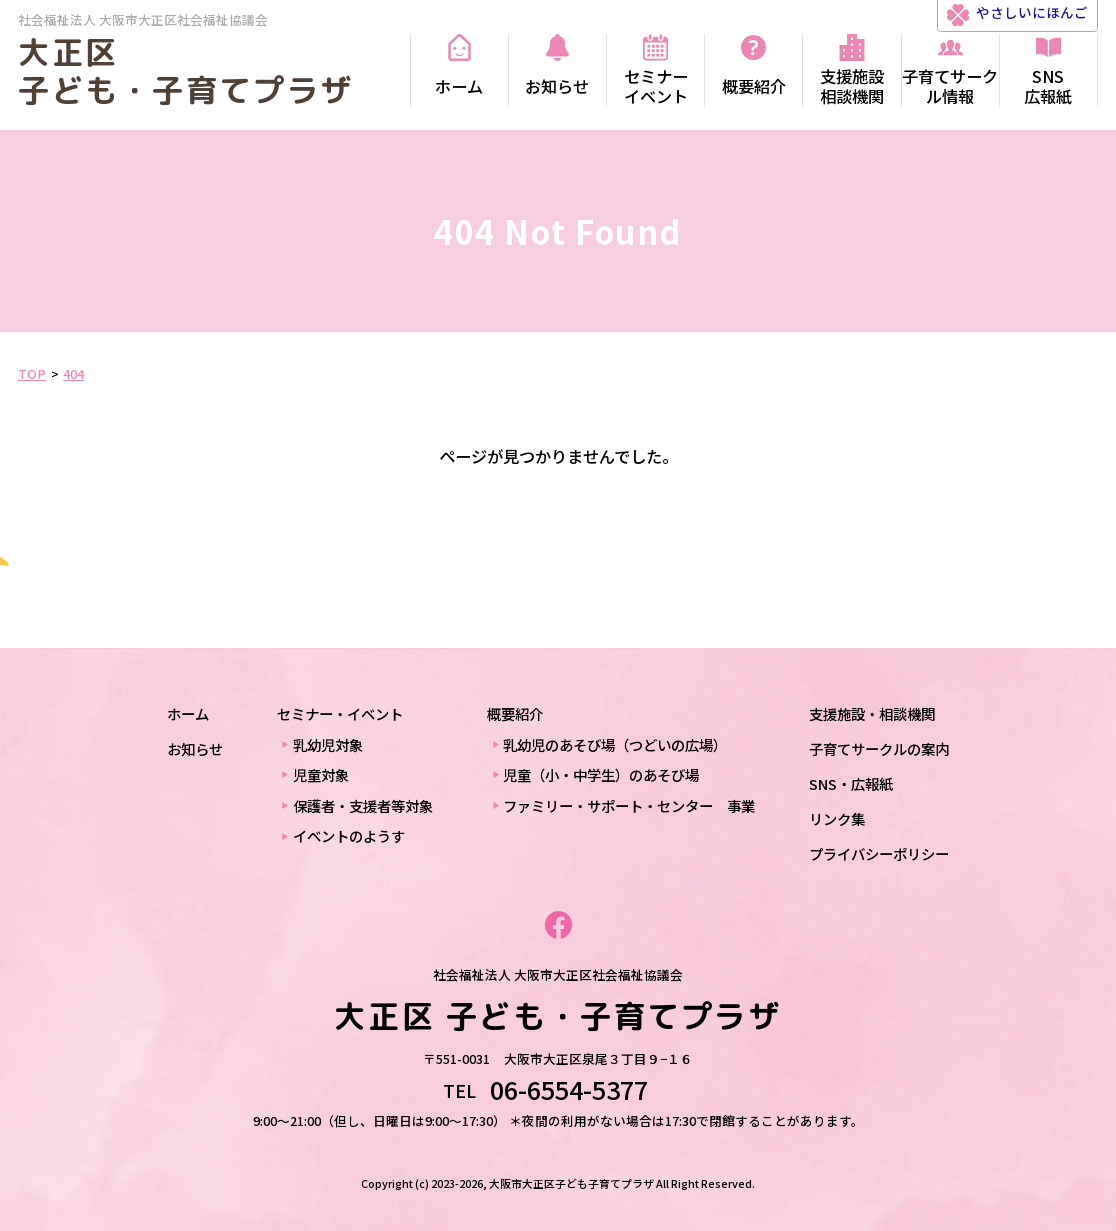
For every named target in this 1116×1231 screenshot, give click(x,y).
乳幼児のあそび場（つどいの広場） (615, 744)
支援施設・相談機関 (872, 713)
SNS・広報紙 (851, 783)
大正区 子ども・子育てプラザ (186, 71)
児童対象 (321, 774)
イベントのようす (349, 835)
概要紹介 (515, 713)
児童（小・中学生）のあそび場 (601, 774)
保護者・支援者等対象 (363, 805)
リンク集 (837, 818)
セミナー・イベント (340, 713)
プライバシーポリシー (879, 853)
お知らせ (195, 748)
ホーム (188, 713)
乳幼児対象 (328, 744)
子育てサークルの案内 (879, 748)
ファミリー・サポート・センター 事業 (629, 805)
